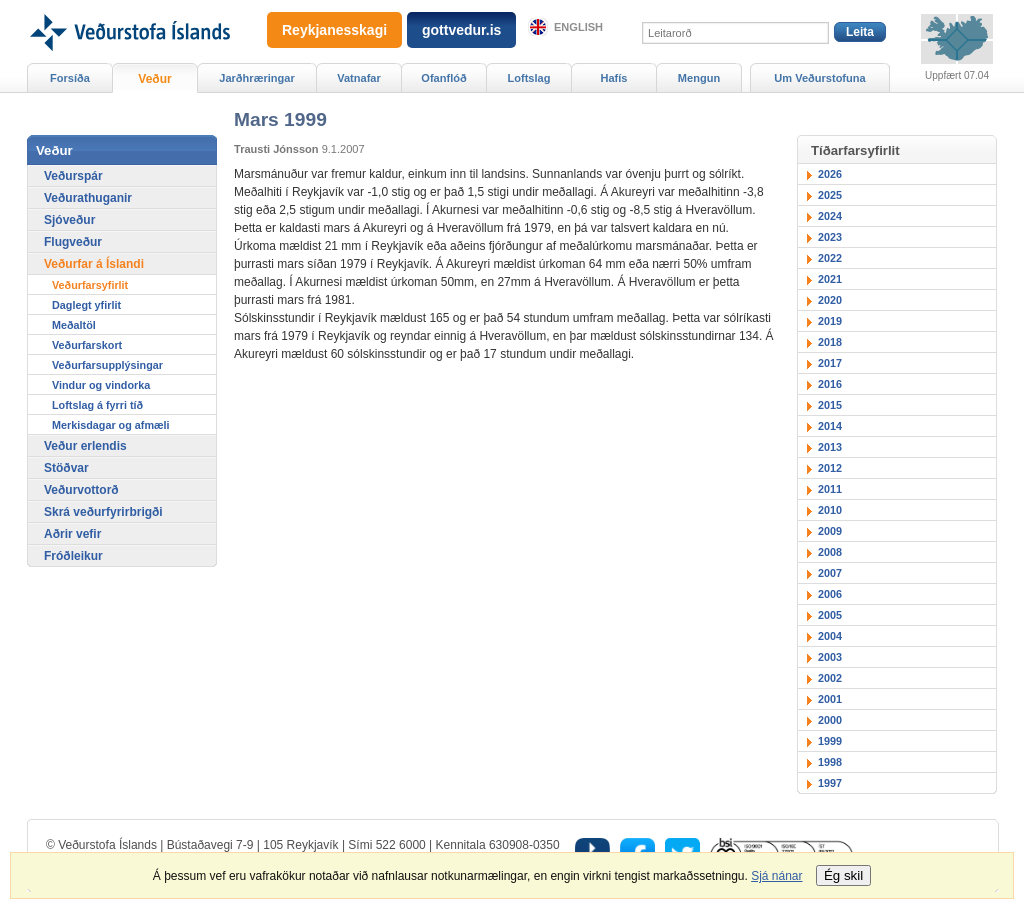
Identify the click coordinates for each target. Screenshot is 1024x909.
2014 (830, 426)
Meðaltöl (74, 325)
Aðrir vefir (72, 534)
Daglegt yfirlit (86, 305)
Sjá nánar (776, 876)
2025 (830, 195)
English (578, 27)
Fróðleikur (73, 556)
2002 (830, 678)
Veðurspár (73, 176)
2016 (830, 384)
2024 (830, 216)
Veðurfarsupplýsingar (107, 365)
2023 (830, 237)
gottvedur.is (461, 30)
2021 (830, 279)
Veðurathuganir (88, 198)
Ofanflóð (443, 78)
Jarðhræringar (256, 78)
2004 (830, 636)
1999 (830, 741)
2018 (830, 342)
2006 (830, 594)
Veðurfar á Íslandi (94, 264)
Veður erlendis (85, 446)
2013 (830, 447)
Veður (154, 79)
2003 (830, 657)
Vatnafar (359, 78)
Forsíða (70, 78)
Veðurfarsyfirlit (90, 285)
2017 (830, 363)
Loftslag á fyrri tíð (97, 405)
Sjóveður (69, 220)
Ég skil (843, 875)
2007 (830, 573)
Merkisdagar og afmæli (111, 425)
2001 (830, 699)
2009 (830, 531)
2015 (830, 405)
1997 (830, 783)
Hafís (614, 78)
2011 (830, 489)
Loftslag (529, 78)
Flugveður (73, 242)
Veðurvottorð (81, 490)
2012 (830, 468)
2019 (830, 321)
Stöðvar (66, 468)
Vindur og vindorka (101, 385)
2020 (830, 300)
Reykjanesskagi (334, 30)
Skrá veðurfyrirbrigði (103, 512)
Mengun (699, 78)
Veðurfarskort (87, 345)
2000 (830, 720)
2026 (830, 174)
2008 (830, 552)
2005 (830, 615)
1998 (830, 762)
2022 (830, 258)
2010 (830, 510)
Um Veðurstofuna (819, 78)
